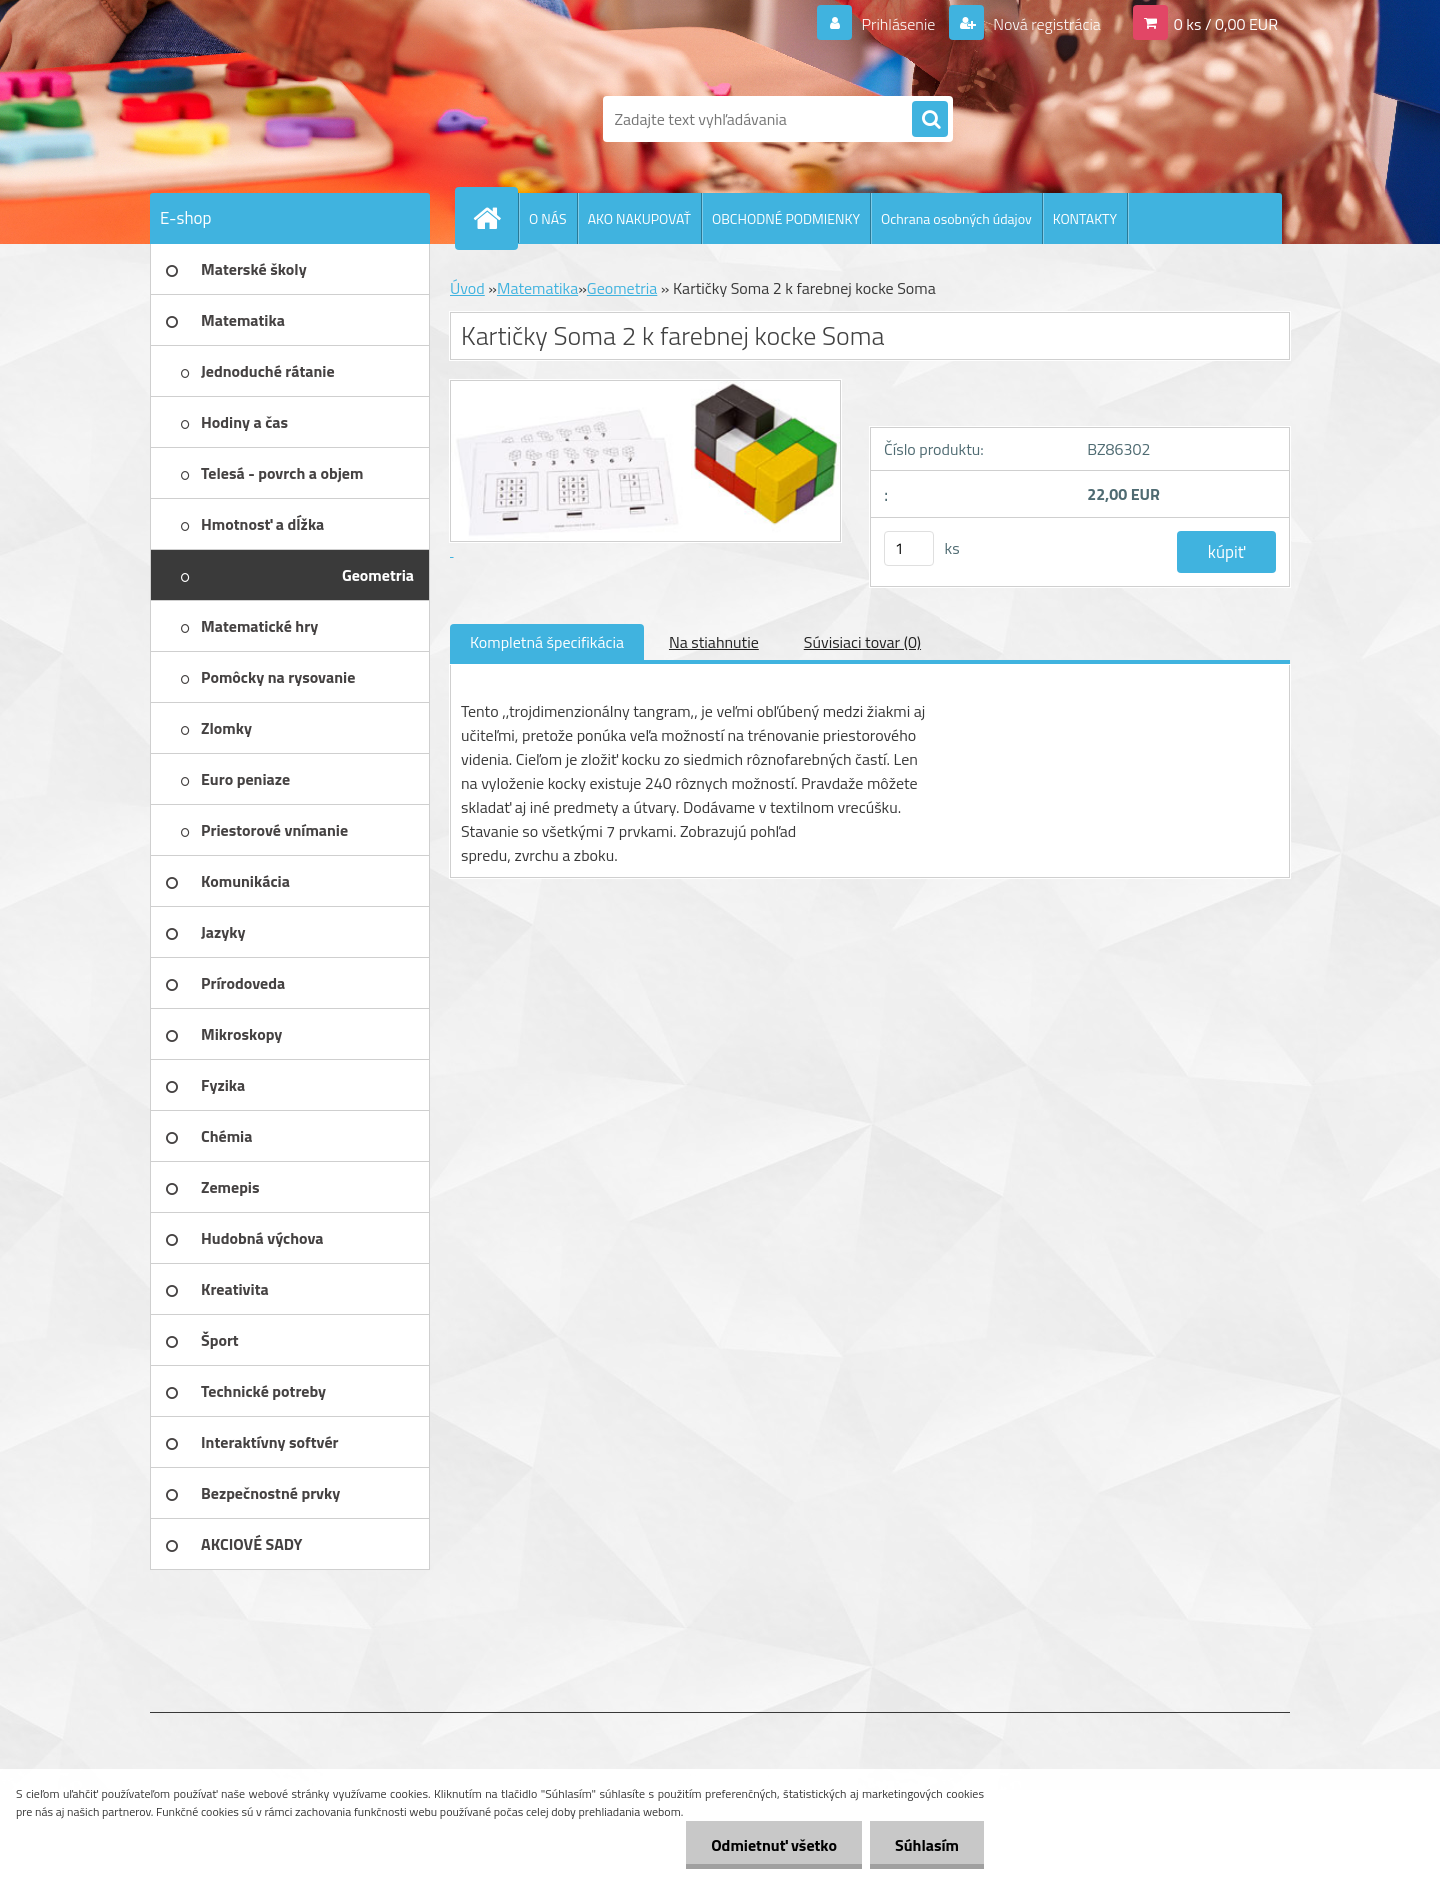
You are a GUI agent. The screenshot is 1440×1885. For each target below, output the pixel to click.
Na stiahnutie (714, 642)
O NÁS (548, 218)
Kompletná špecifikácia (547, 642)
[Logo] (287, 119)
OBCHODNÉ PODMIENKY (786, 218)
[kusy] (909, 548)
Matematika (537, 288)
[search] (930, 120)
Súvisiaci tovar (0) (862, 642)
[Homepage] (495, 218)
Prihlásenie (898, 24)
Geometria (622, 288)
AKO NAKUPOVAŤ (639, 218)
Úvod (467, 288)
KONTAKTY (1085, 218)
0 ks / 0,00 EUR (1226, 24)
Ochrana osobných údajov (956, 218)
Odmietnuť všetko (774, 1845)
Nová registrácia (1045, 24)
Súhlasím (927, 1845)
